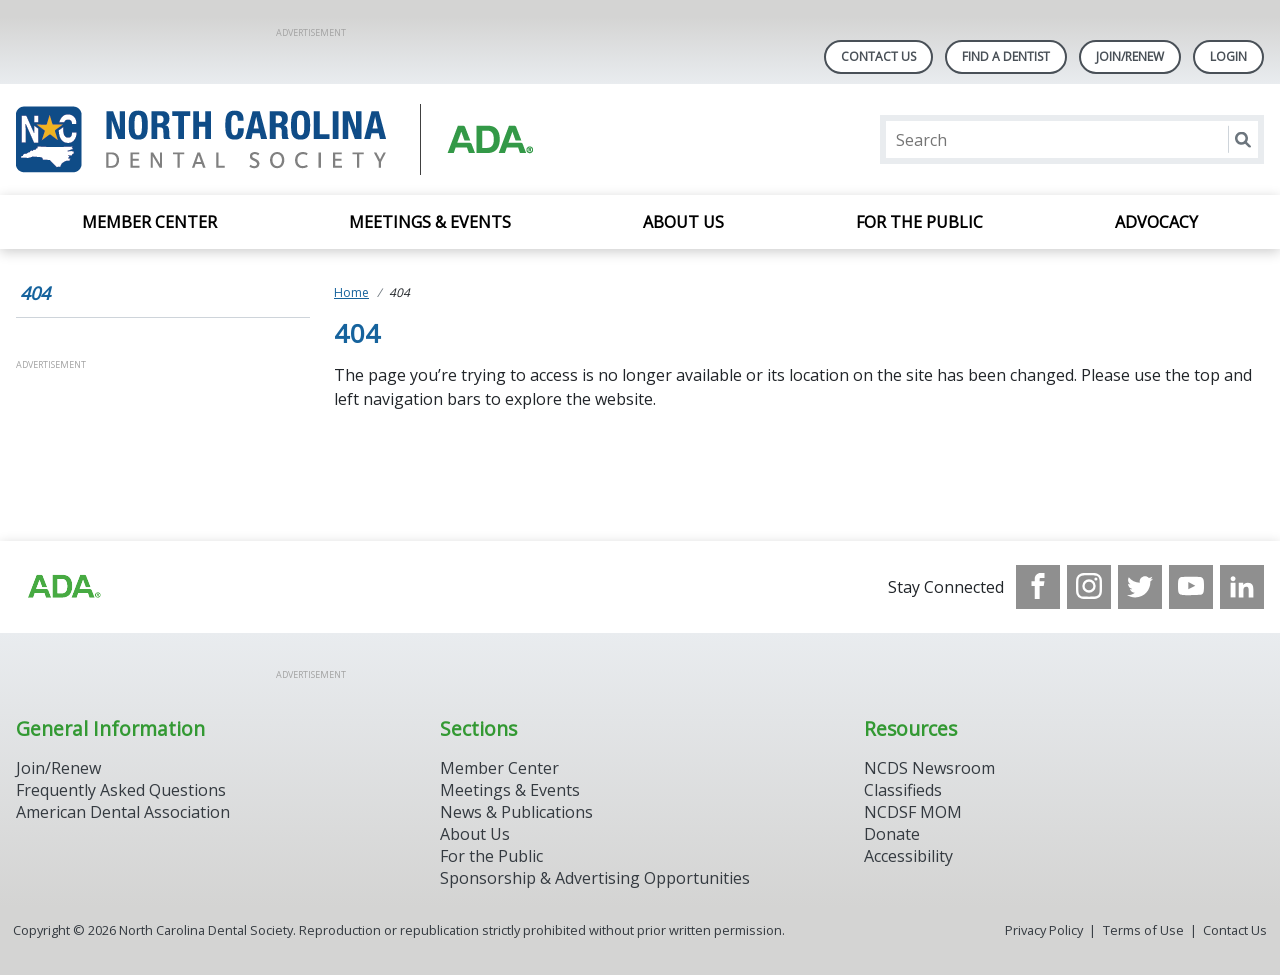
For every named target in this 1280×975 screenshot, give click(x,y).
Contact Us (878, 56)
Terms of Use (1143, 930)
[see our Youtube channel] (1191, 587)
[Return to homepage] (274, 139)
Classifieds (903, 790)
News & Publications (516, 812)
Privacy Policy (1044, 930)
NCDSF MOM (913, 812)
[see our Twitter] (1140, 587)
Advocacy (1156, 222)
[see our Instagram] (1089, 587)
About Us (683, 222)
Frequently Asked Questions (121, 790)
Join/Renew (1130, 56)
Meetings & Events (430, 222)
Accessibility (908, 856)
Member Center (149, 222)
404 (35, 293)
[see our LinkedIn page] (1242, 587)
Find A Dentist (1006, 56)
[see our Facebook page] (1038, 587)
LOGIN (1228, 56)
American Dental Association (123, 812)
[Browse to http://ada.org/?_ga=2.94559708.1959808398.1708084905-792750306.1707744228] (63, 587)
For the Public (919, 222)
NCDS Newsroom (929, 768)
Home (351, 292)
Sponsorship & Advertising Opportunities (595, 878)
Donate (892, 834)
